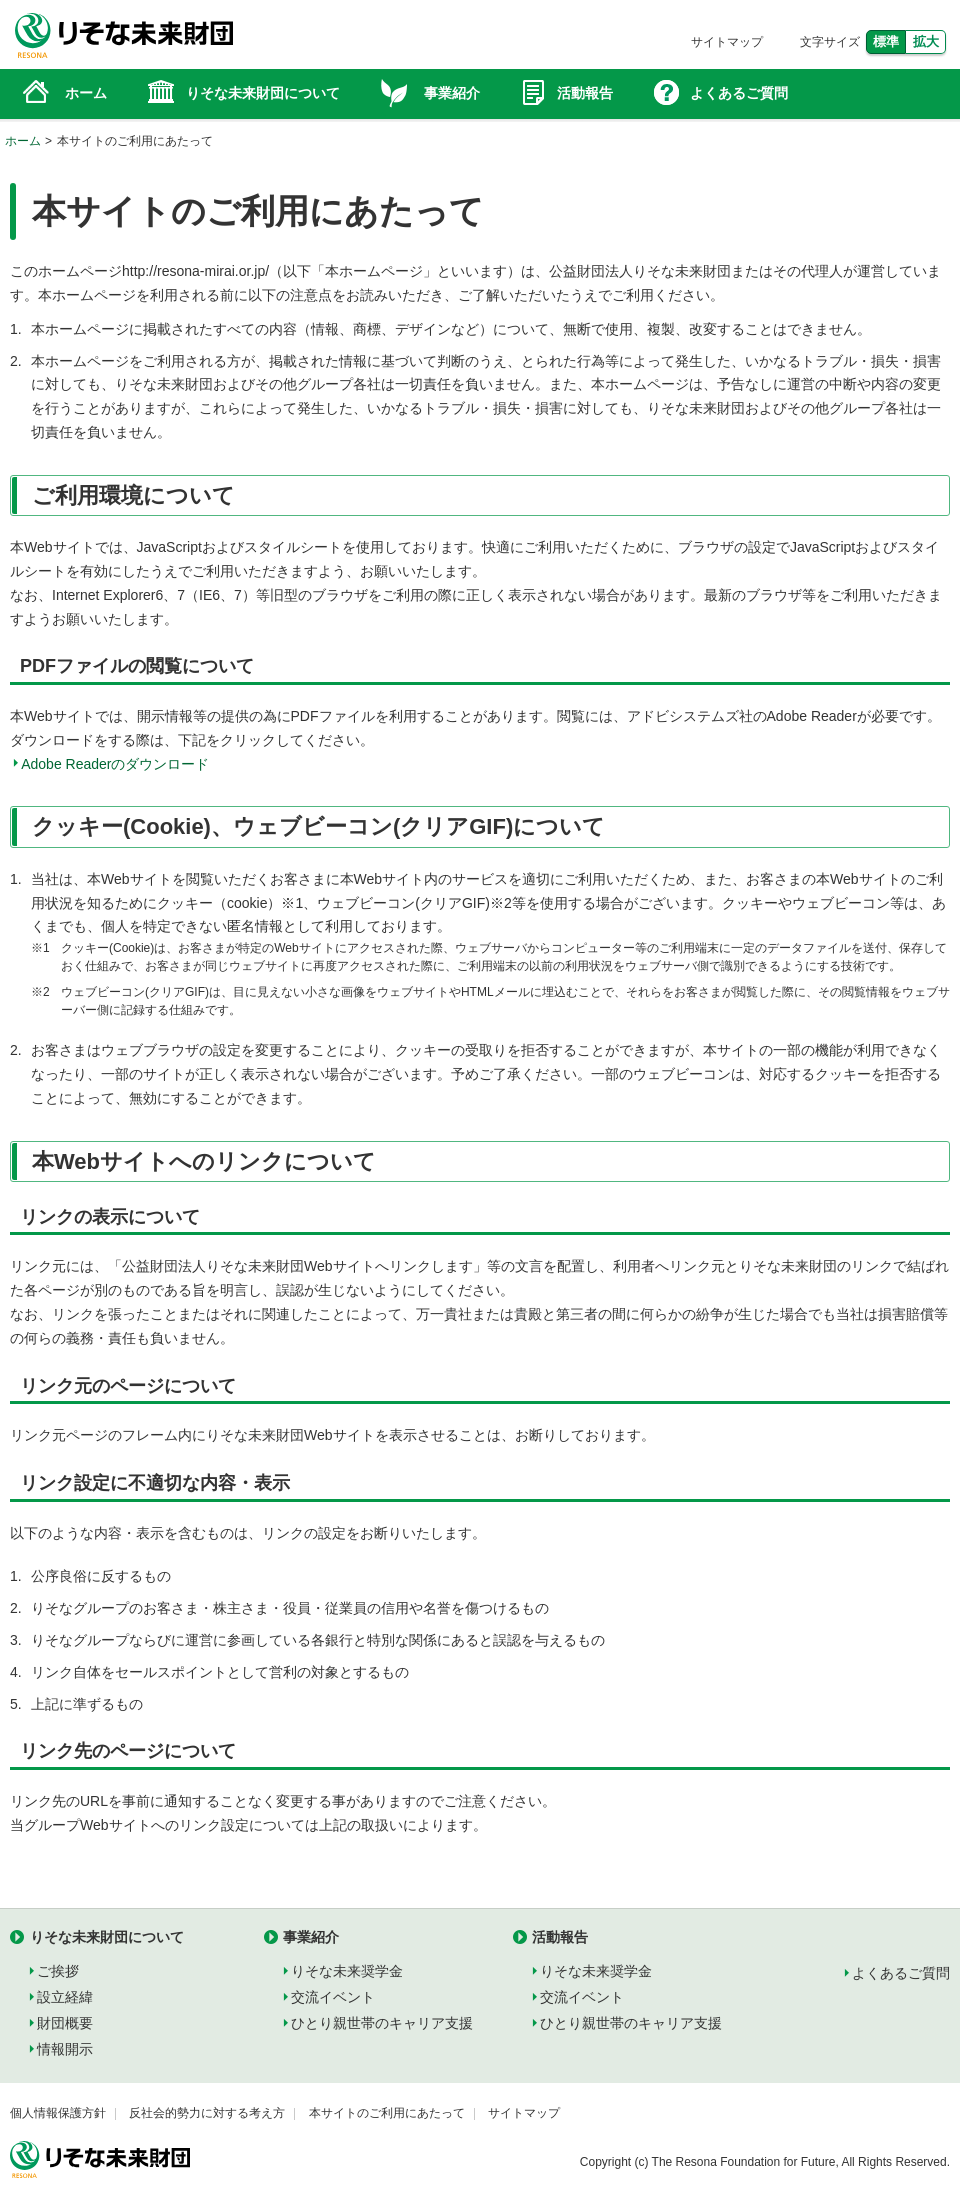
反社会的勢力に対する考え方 (207, 2113)
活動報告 (560, 1937)
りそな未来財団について (107, 1937)
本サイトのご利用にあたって (387, 2113)
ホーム (23, 141)
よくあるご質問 (901, 1973)
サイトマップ (727, 42)
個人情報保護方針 (58, 2113)
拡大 (926, 41)
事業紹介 (311, 1937)
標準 (886, 41)
